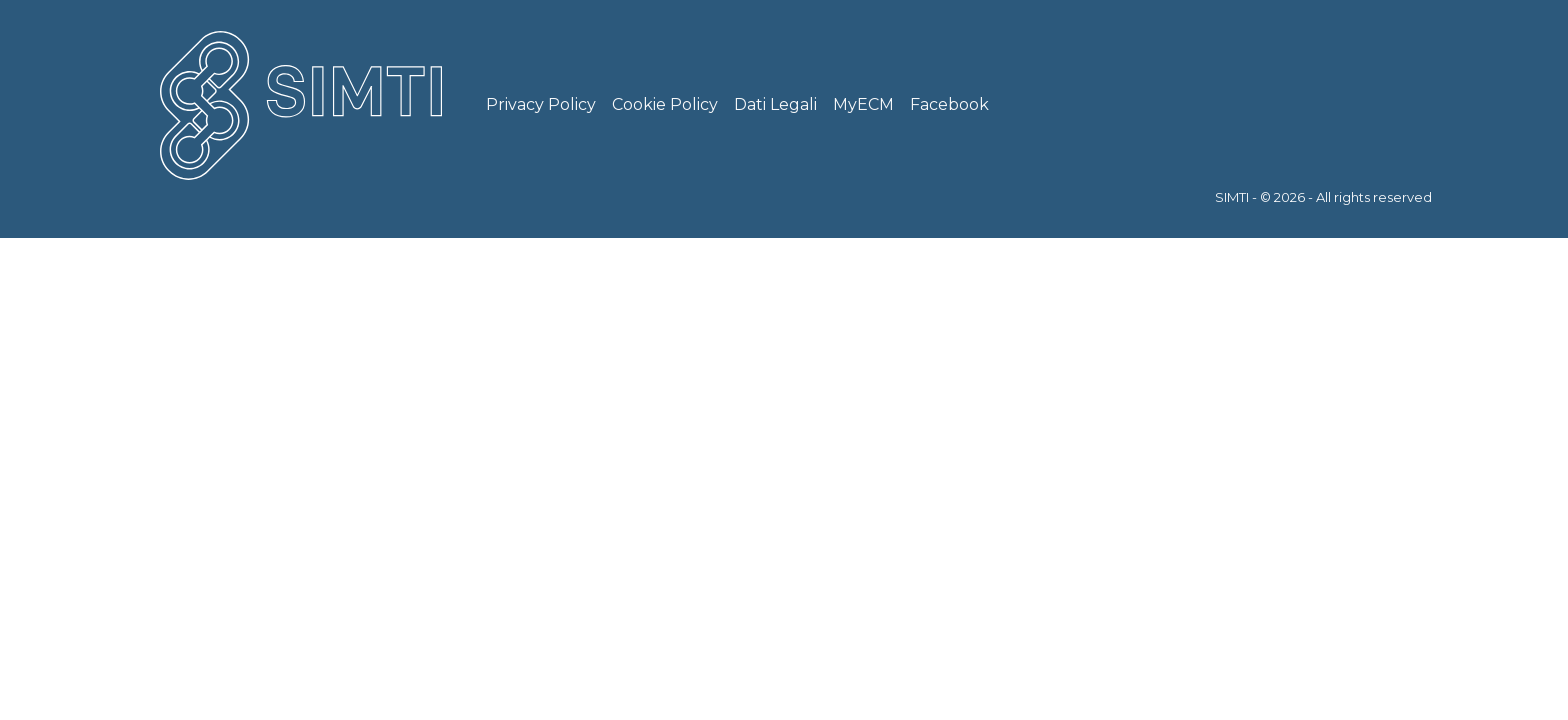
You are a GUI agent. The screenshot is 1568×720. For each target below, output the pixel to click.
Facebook (949, 104)
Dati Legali (775, 104)
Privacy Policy (541, 104)
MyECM (863, 104)
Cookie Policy (665, 104)
